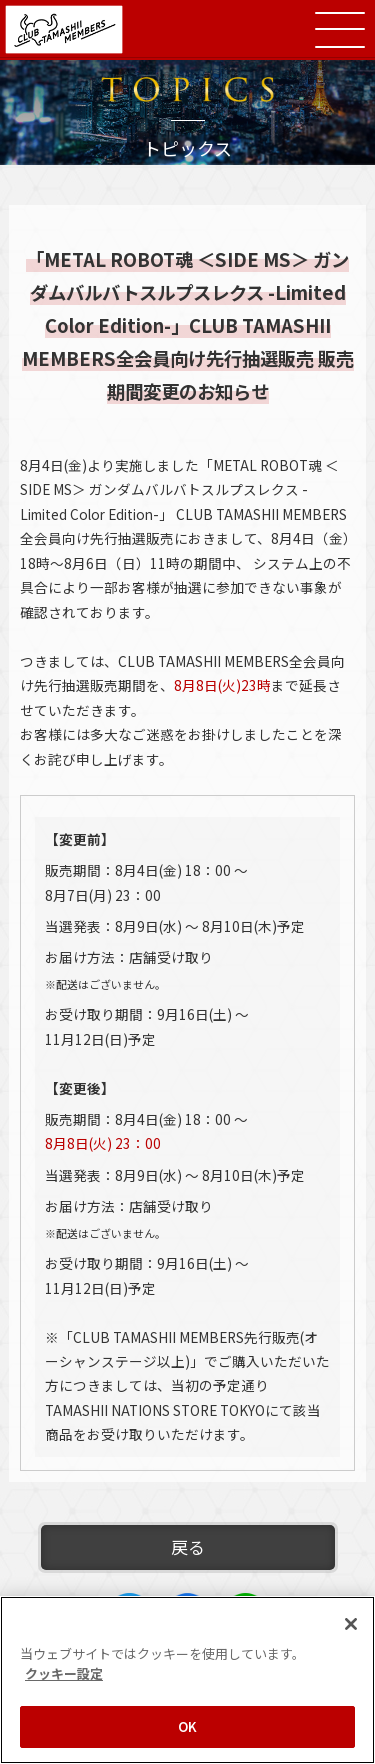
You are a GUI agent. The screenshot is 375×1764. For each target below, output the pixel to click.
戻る (188, 1546)
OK (187, 1726)
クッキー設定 (64, 1673)
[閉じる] (351, 1624)
